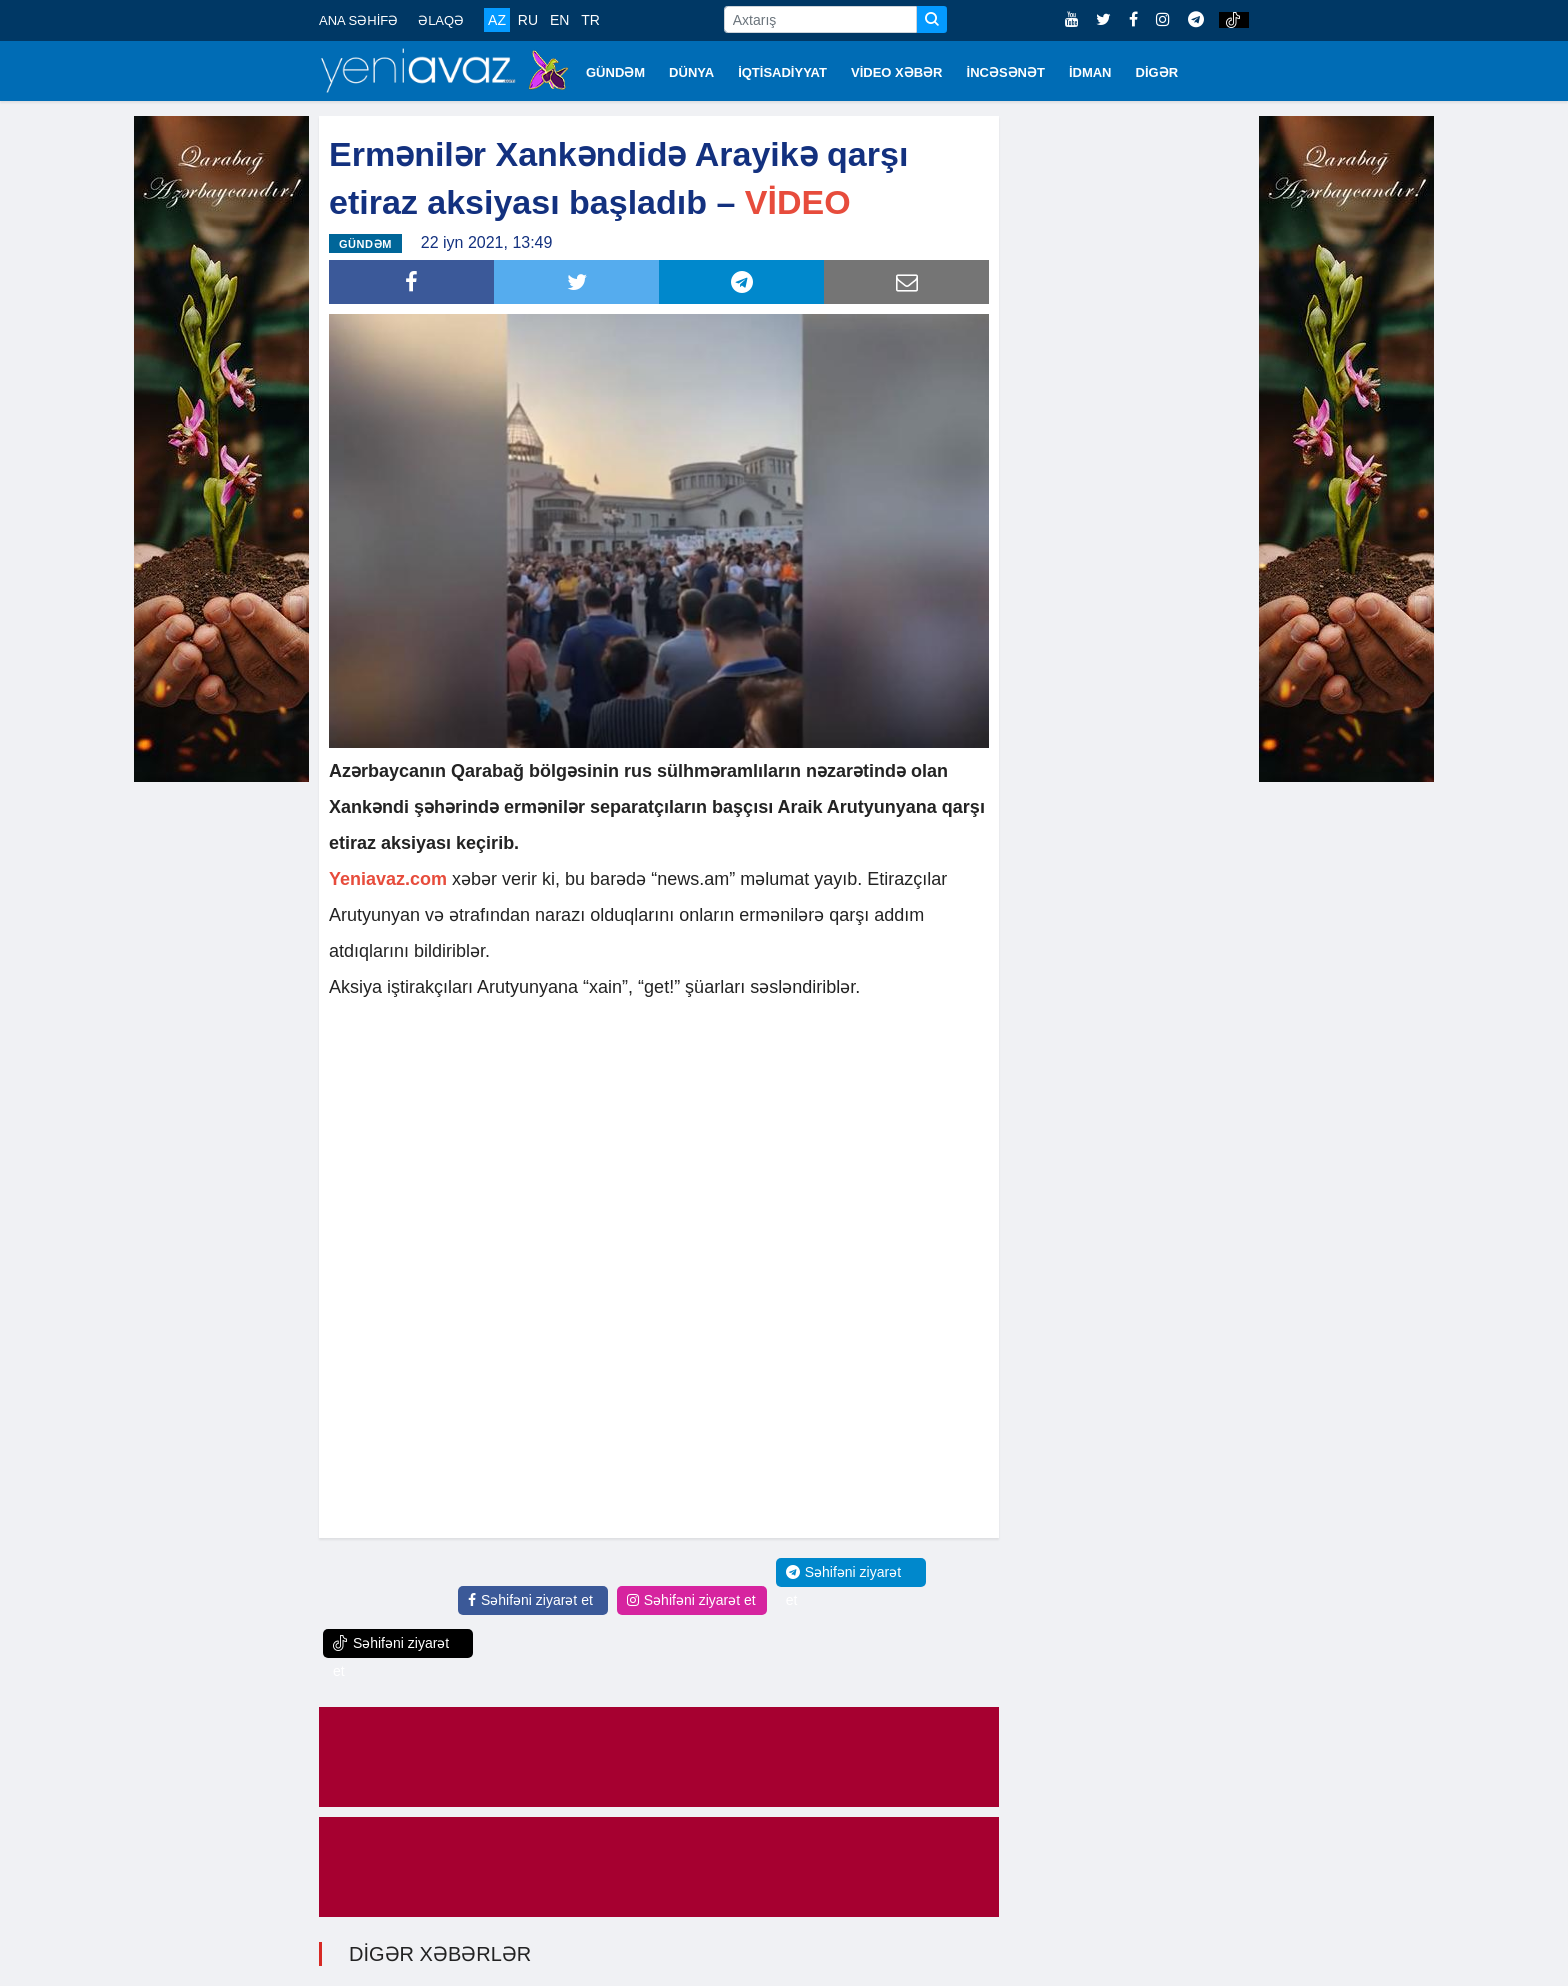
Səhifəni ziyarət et (530, 1600)
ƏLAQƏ (441, 20)
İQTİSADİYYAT (782, 72)
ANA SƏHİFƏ (358, 20)
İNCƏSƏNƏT (1006, 72)
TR (590, 20)
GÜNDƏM (615, 72)
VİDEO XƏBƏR (897, 72)
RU (528, 20)
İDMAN (1090, 72)
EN (559, 20)
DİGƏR (1157, 72)
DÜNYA (691, 72)
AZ (497, 20)
